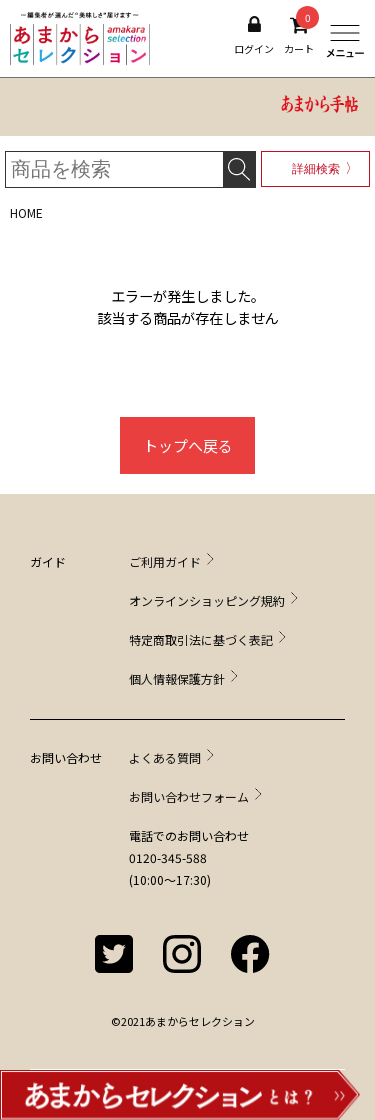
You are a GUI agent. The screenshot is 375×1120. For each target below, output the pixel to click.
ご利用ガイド (165, 561)
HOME (26, 212)
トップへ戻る (188, 445)
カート (299, 35)
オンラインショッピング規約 (207, 600)
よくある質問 (165, 757)
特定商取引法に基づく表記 (201, 639)
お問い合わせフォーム (189, 796)
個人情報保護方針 (177, 678)
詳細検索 (316, 169)
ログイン (254, 35)
